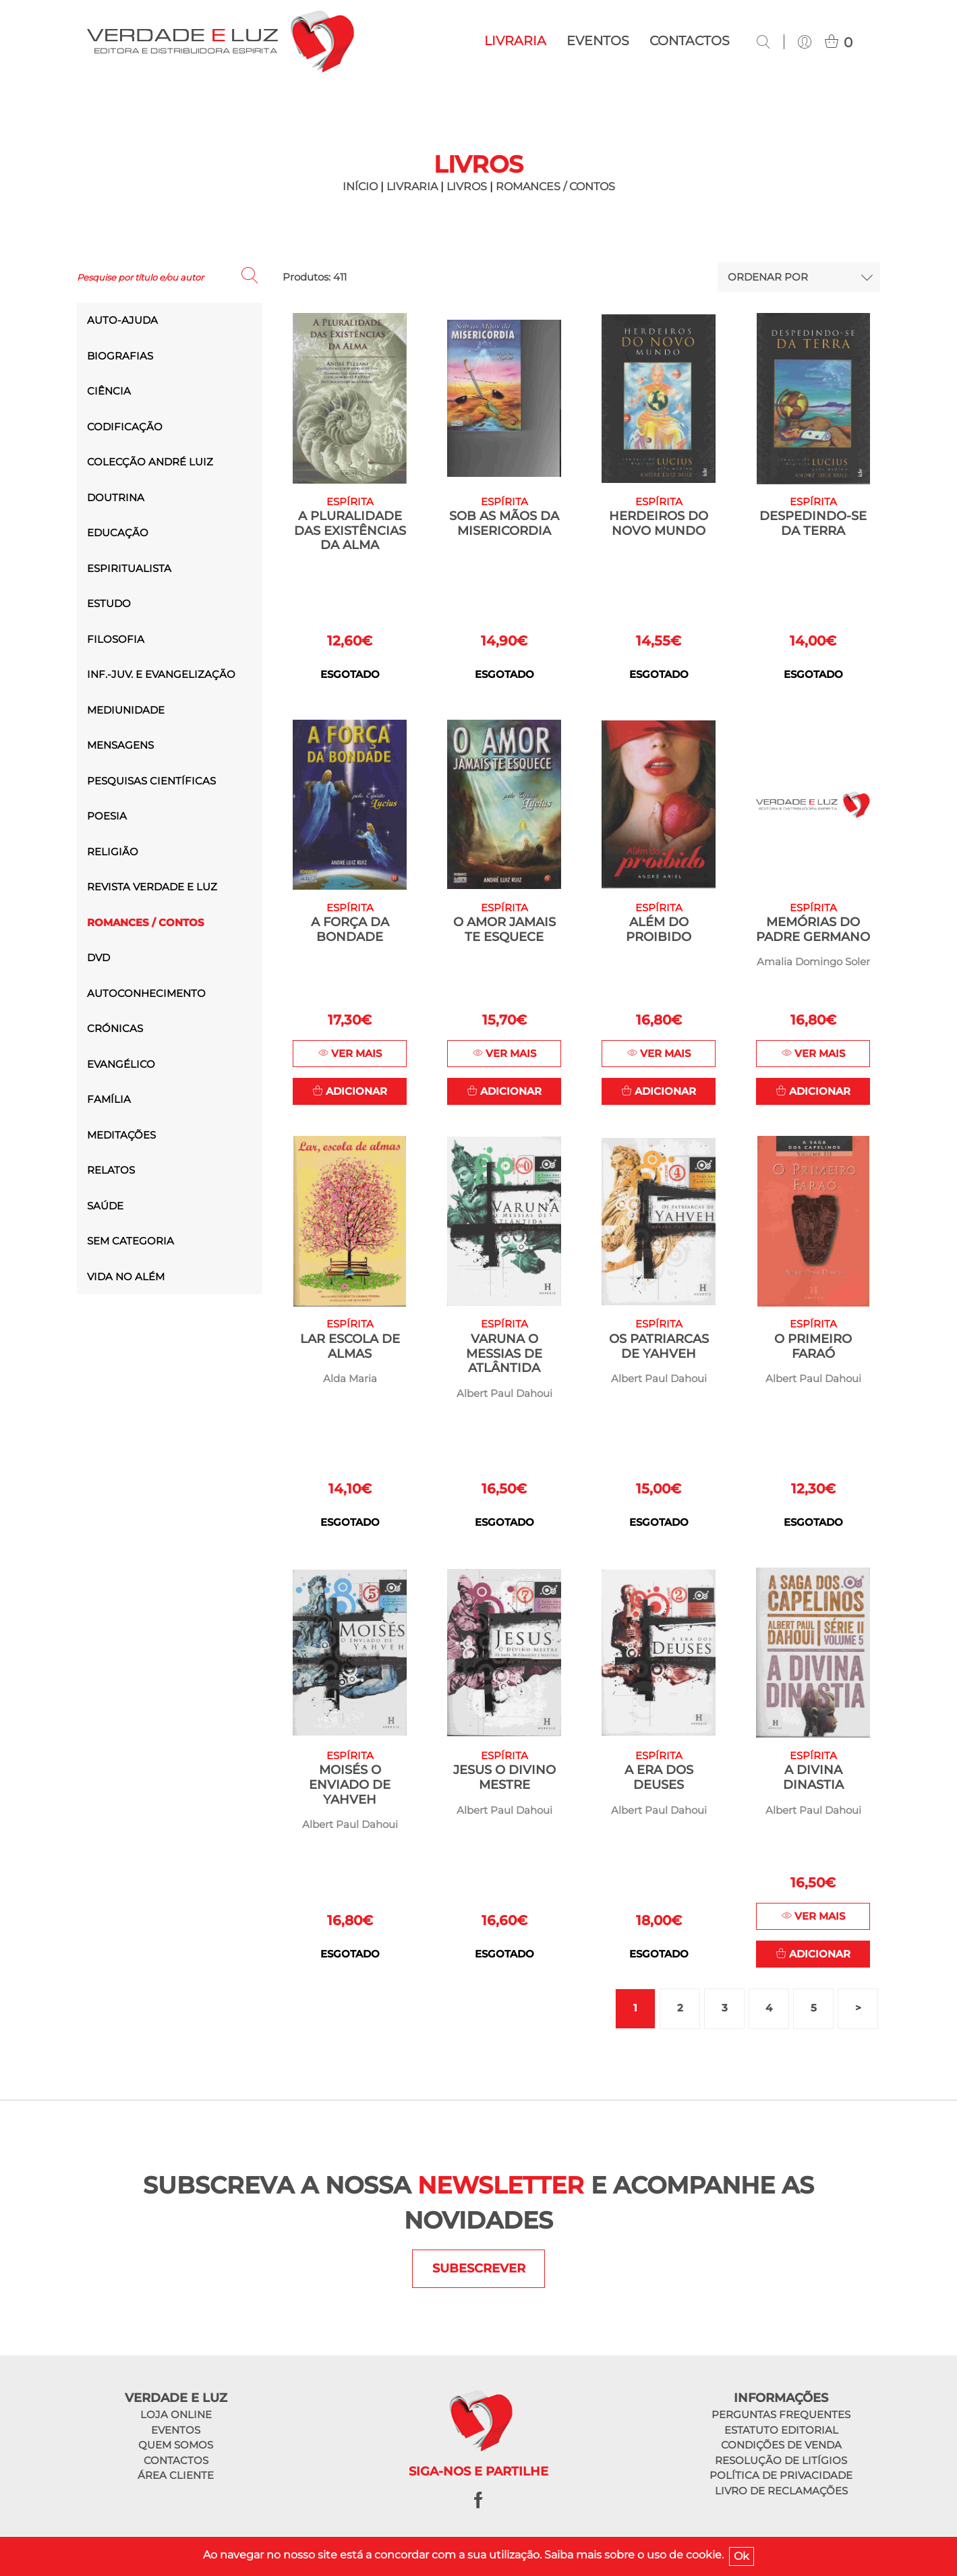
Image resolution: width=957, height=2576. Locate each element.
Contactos (689, 41)
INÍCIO (360, 186)
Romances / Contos (555, 186)
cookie (704, 2554)
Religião (112, 851)
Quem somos (175, 2446)
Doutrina (115, 497)
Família (109, 1099)
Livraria (515, 41)
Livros (466, 186)
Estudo (109, 603)
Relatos (111, 1170)
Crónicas (115, 1028)
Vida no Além (126, 1276)
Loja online (176, 2416)
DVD (98, 957)
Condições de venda (781, 2446)
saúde (105, 1205)
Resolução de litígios (781, 2461)
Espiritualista (129, 568)
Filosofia (115, 639)
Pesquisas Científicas (151, 780)
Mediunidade (126, 710)
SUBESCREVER (478, 2269)
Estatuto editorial (781, 2431)
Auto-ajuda (122, 320)
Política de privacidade (780, 2477)
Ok (741, 2556)
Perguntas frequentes (781, 2416)
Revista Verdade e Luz (152, 886)
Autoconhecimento (146, 993)
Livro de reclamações (781, 2492)
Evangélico (121, 1064)
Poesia (107, 815)
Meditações (121, 1134)
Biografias (120, 355)
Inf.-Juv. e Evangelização (161, 674)
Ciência (109, 390)
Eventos (598, 41)
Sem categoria (130, 1240)
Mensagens (120, 745)
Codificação (125, 426)
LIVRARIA (412, 186)
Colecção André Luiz (150, 461)
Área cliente (176, 2477)
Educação (117, 532)
